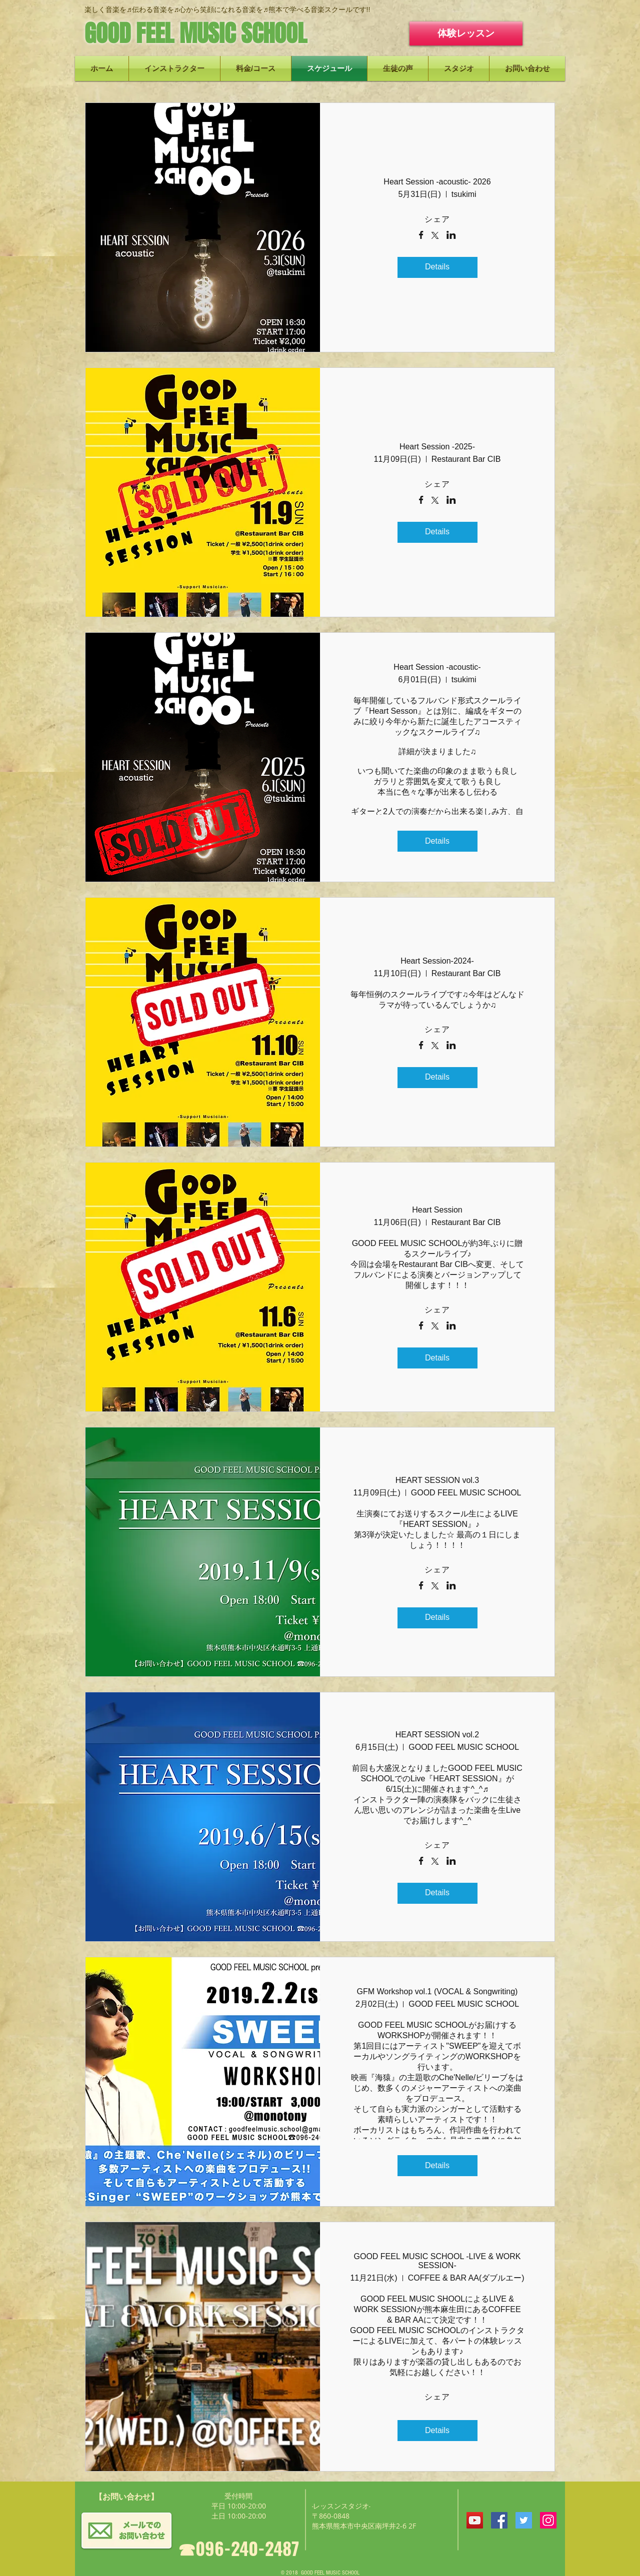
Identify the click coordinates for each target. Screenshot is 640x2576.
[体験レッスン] (466, 33)
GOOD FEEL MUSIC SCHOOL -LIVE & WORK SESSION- (437, 2261)
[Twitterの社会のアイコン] (524, 2520)
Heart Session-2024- (437, 961)
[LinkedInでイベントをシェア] (451, 236)
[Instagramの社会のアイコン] (548, 2520)
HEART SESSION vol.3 (437, 1480)
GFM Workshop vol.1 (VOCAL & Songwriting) (437, 1991)
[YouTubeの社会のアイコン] (474, 2520)
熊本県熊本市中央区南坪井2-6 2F (364, 2526)
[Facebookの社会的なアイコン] (499, 2520)
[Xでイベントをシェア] (435, 236)
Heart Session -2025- (437, 446)
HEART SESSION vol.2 (437, 1734)
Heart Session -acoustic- (437, 667)
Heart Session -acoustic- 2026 (437, 181)
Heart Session (437, 1210)
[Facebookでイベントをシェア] (421, 236)
